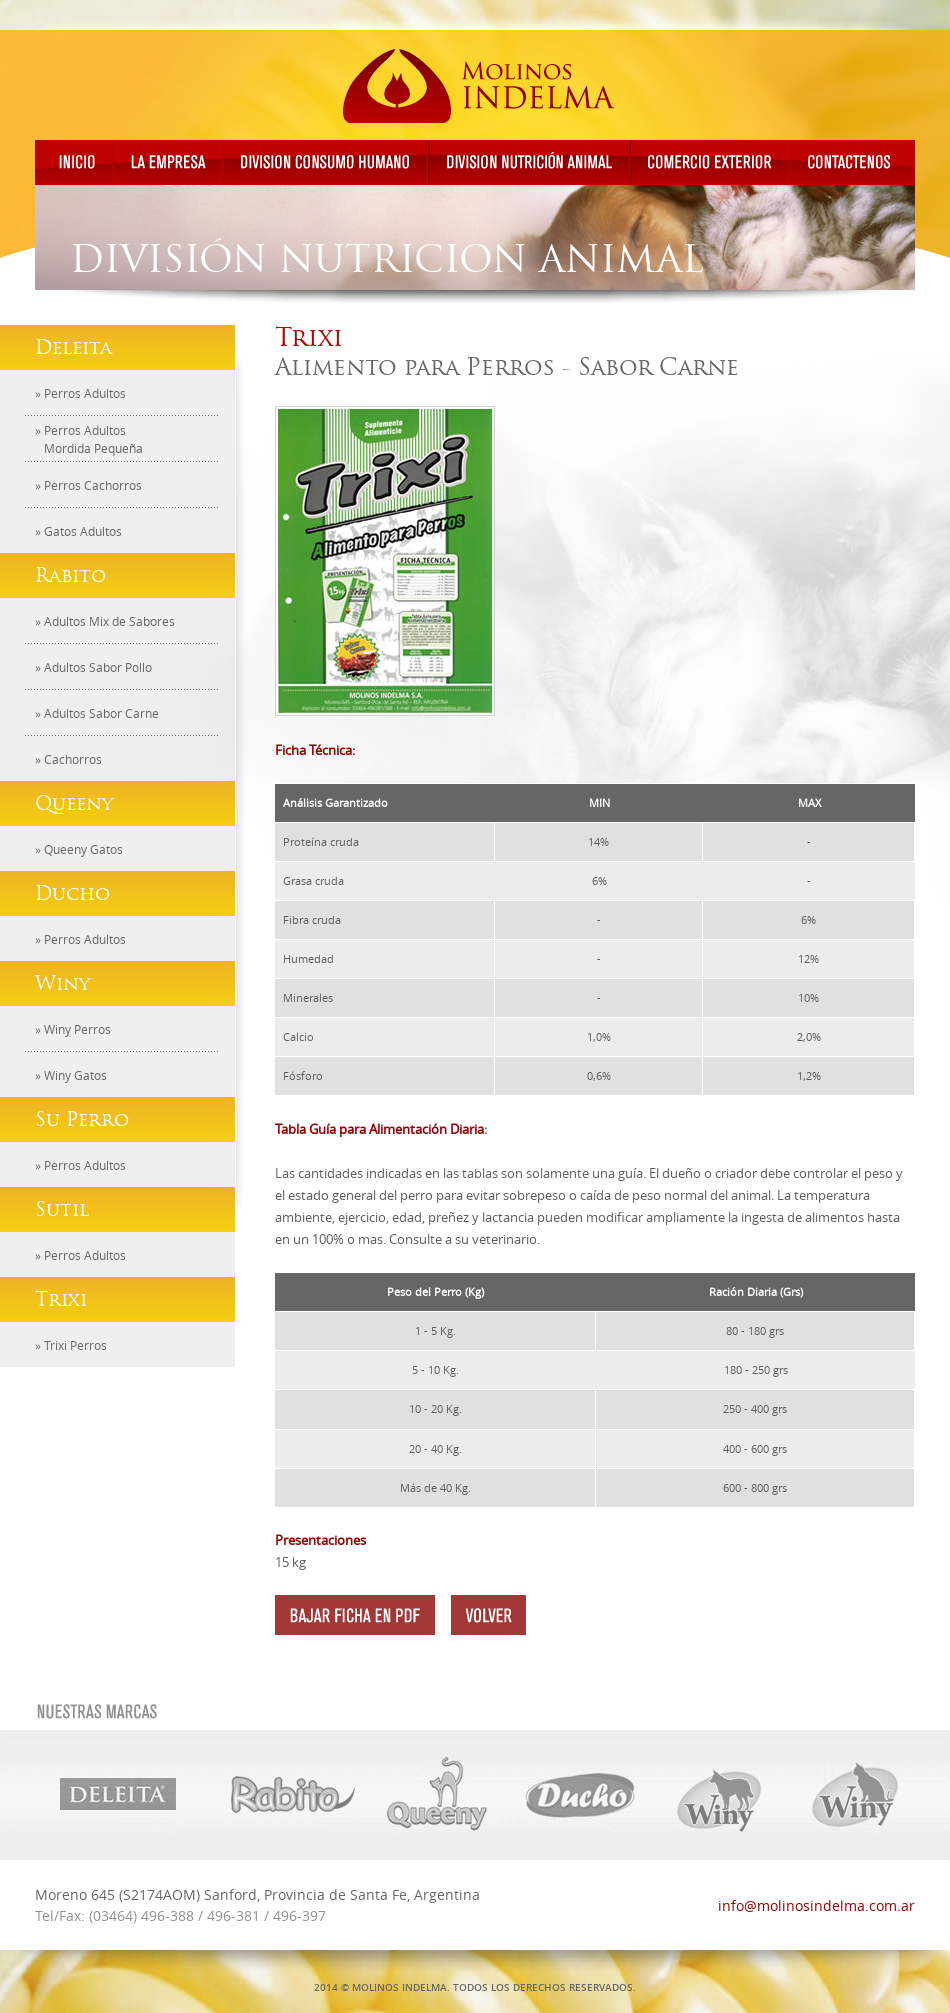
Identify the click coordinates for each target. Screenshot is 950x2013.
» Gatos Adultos (78, 531)
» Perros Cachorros (88, 485)
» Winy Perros (73, 1029)
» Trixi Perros (71, 1345)
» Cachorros (68, 759)
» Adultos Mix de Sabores (105, 621)
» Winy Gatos (71, 1075)
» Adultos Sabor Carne (97, 713)
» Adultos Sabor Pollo (93, 667)
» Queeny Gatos (79, 849)
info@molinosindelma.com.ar (816, 1905)
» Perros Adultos (80, 393)
